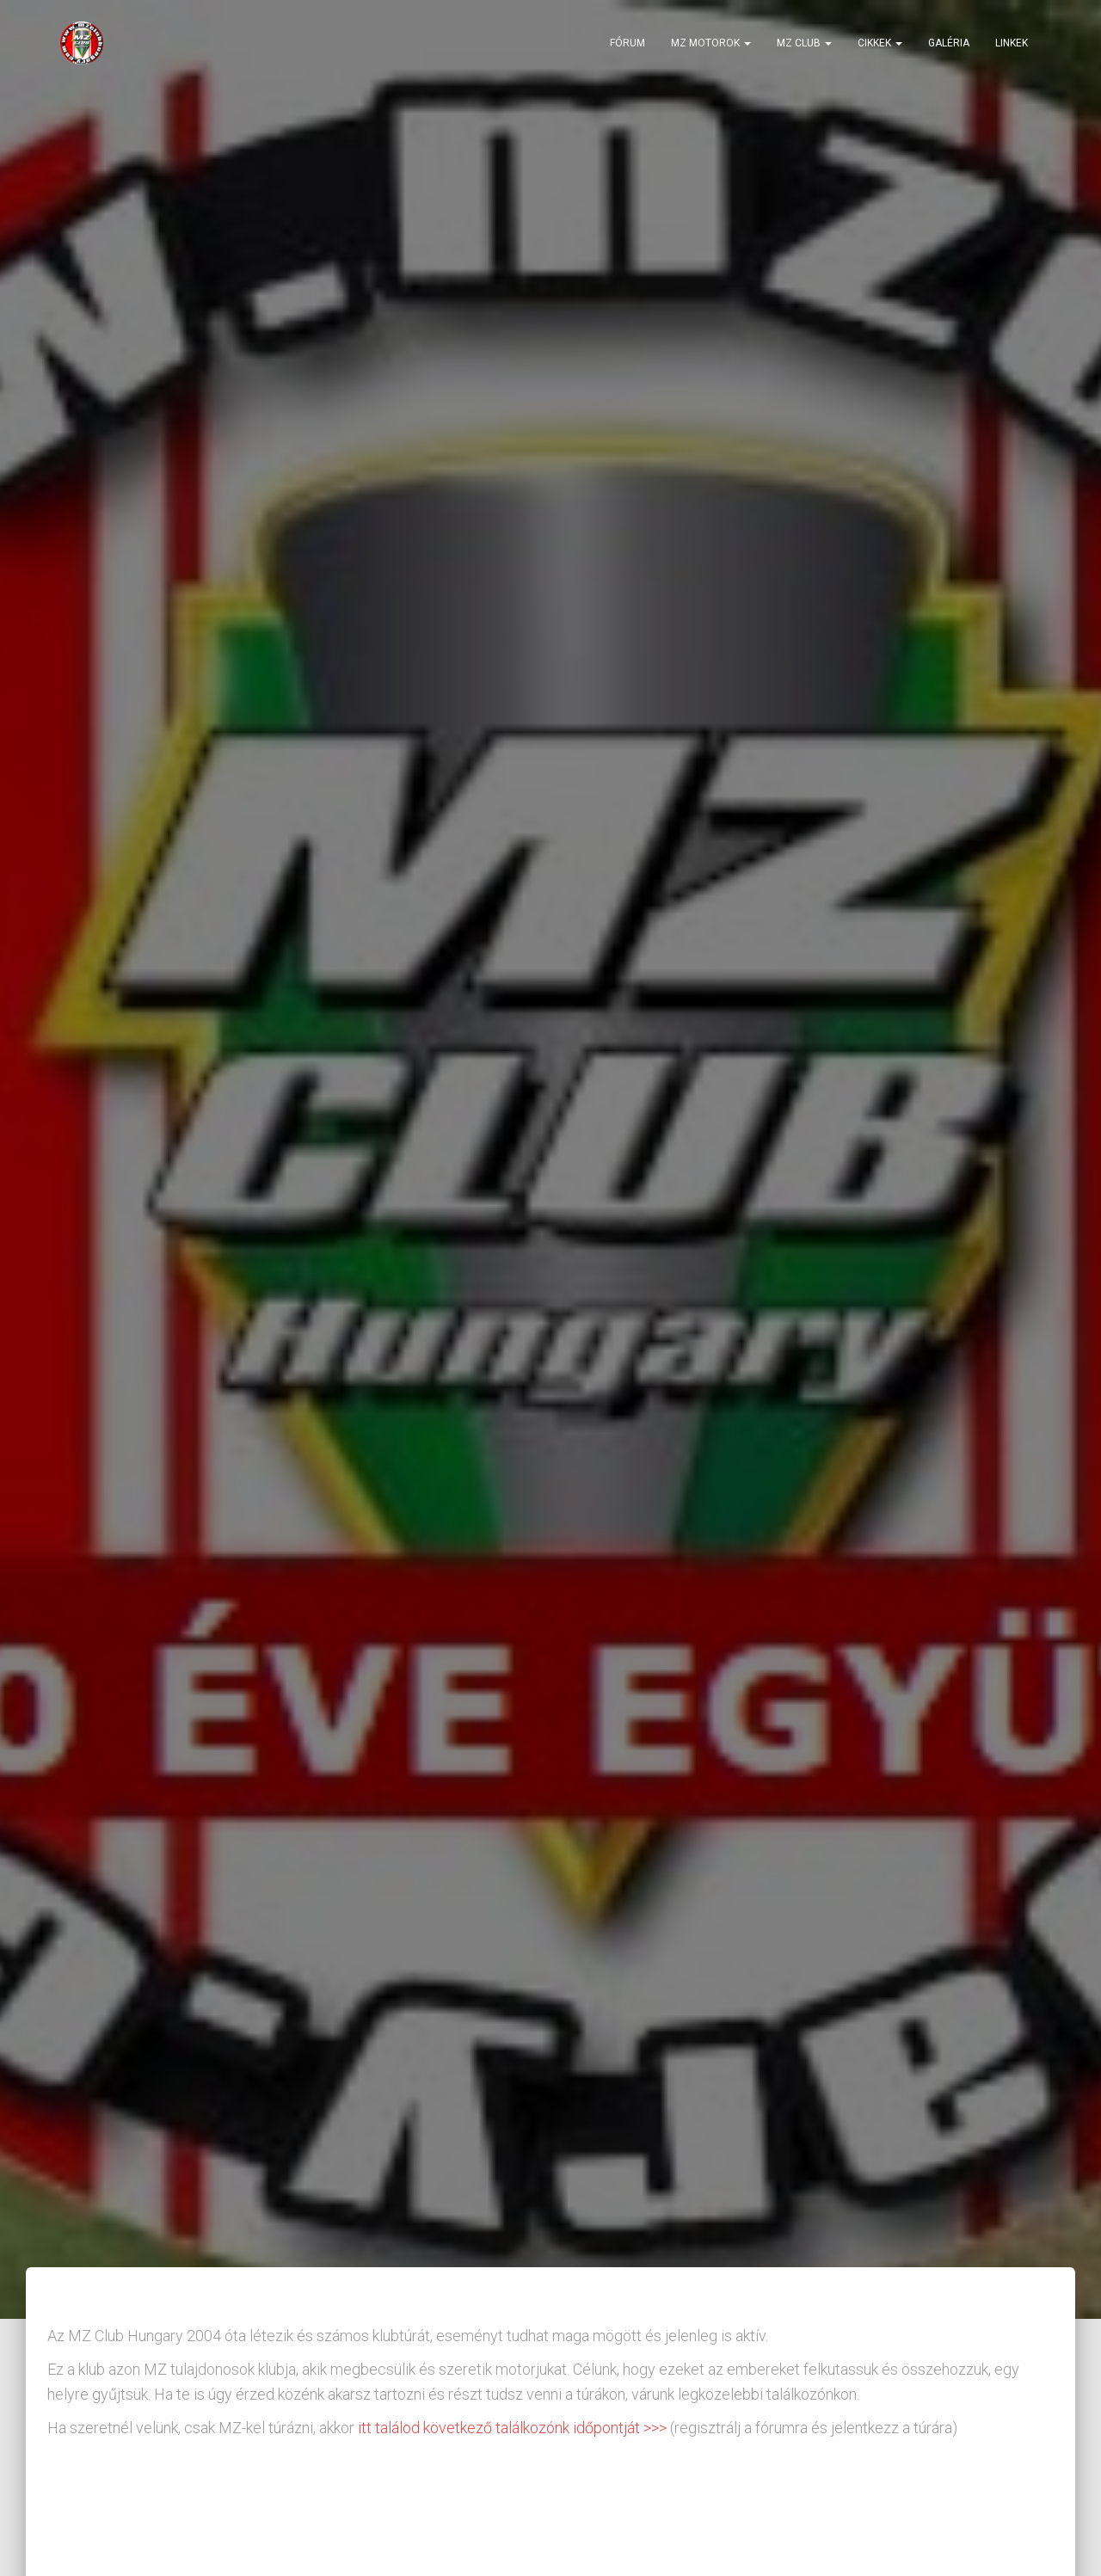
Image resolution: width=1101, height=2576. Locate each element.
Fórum (627, 43)
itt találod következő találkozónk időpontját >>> (510, 2428)
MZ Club (804, 43)
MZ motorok (711, 43)
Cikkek (880, 43)
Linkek (1011, 43)
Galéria (948, 43)
